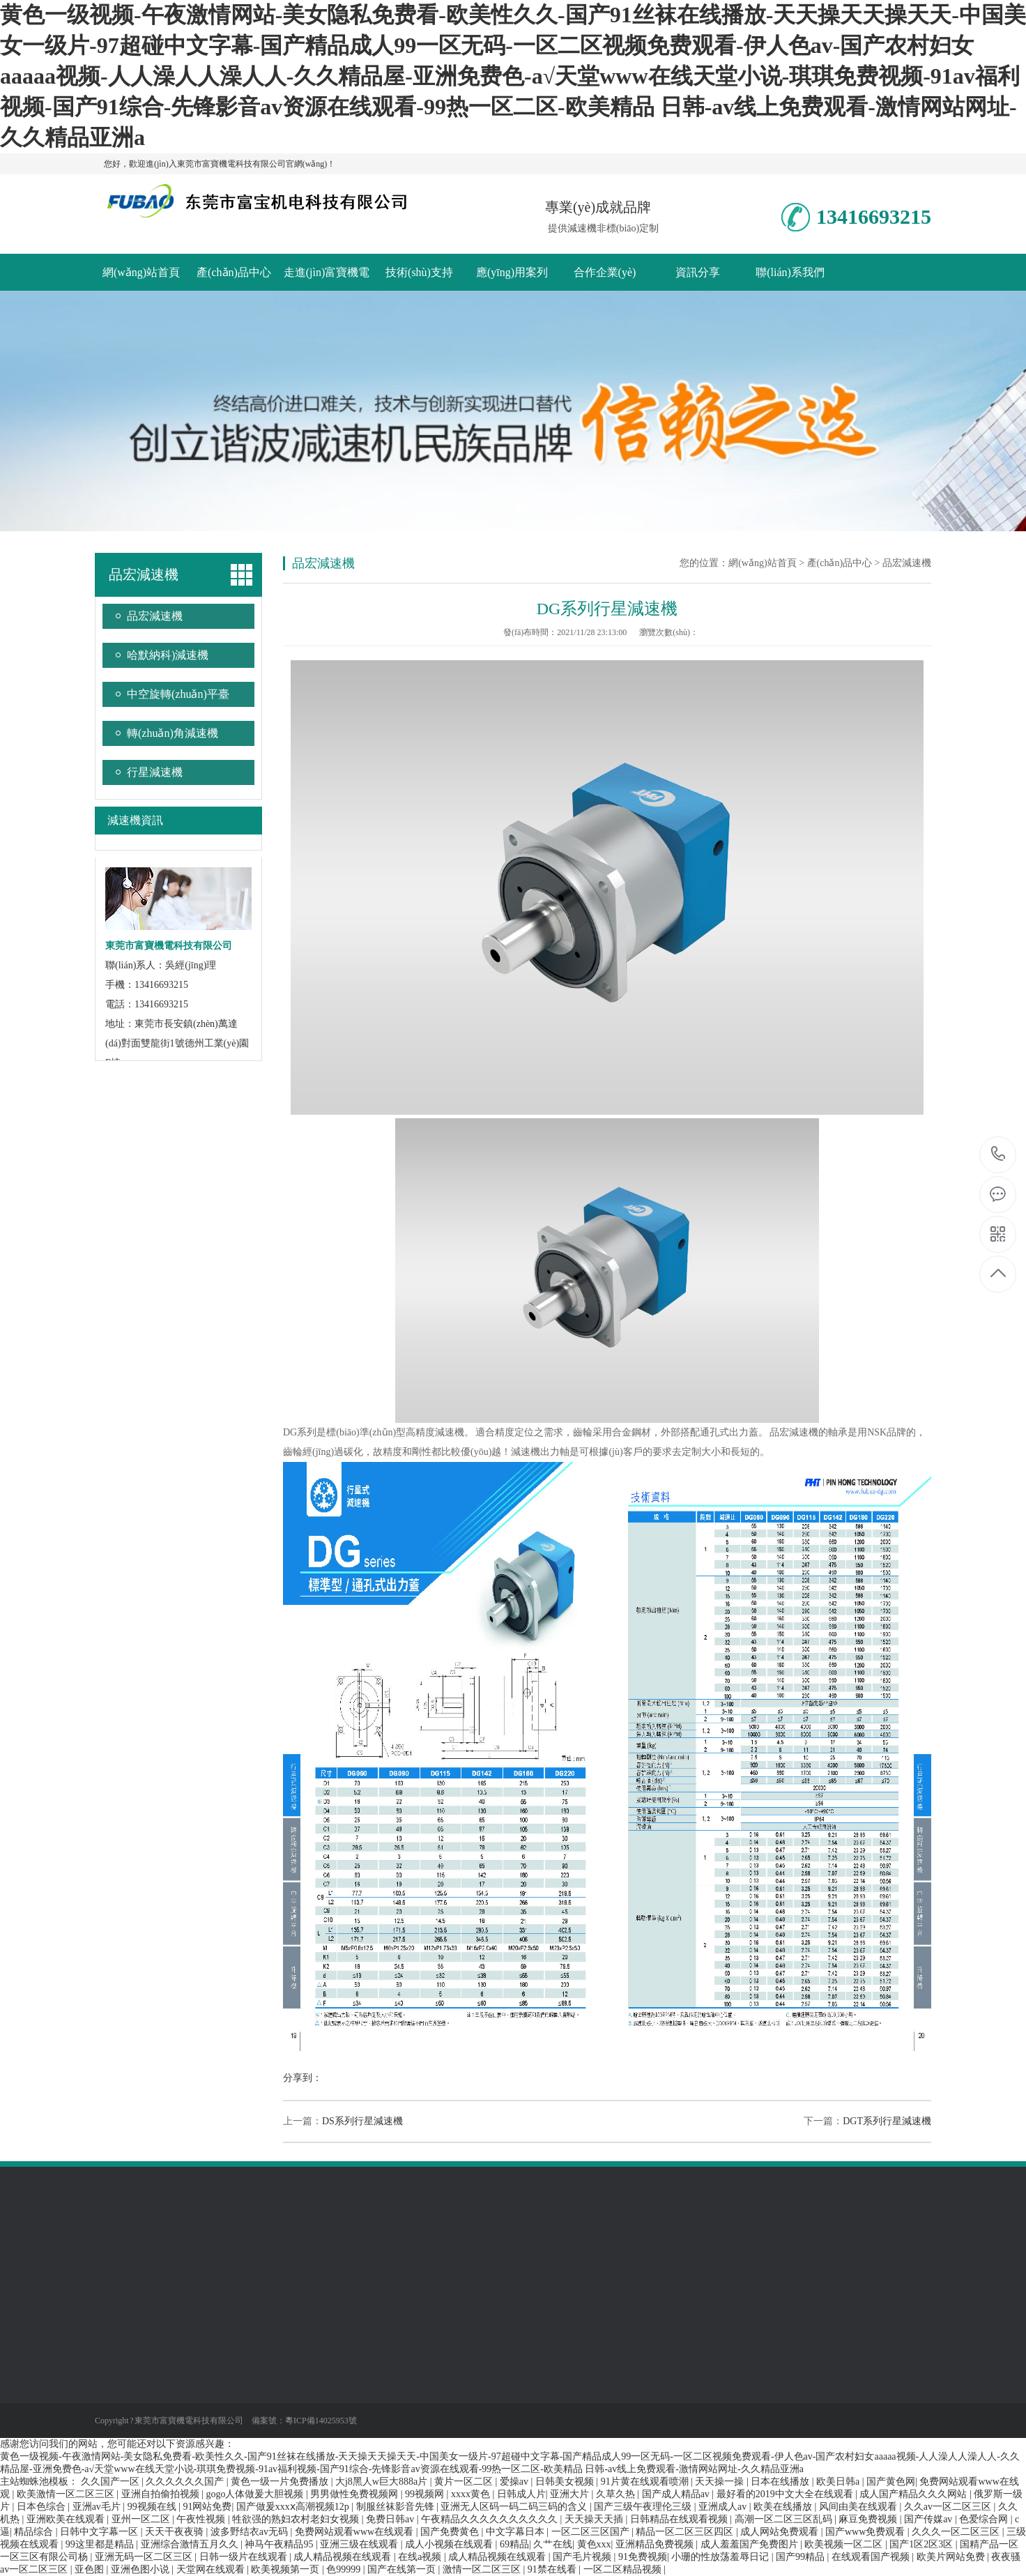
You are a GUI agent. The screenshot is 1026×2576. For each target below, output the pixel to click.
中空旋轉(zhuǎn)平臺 (178, 694)
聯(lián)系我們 (790, 272)
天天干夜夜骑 (175, 2532)
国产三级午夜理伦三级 (644, 2506)
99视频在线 (153, 2506)
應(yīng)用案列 (512, 272)
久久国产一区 (111, 2481)
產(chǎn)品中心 (234, 272)
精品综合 (35, 2532)
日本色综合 (42, 2506)
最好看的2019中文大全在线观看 (786, 2494)
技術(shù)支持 (419, 272)
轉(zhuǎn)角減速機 (172, 733)
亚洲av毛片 (97, 2506)
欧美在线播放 (784, 2506)
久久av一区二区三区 (949, 2506)
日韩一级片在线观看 (244, 2557)
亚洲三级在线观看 (360, 2544)
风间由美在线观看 (859, 2506)
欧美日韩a (839, 2481)
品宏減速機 (143, 574)
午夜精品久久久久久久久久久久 (490, 2519)
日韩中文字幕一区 (100, 2532)
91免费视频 (642, 2557)
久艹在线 (552, 2544)
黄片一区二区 (465, 2481)
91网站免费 (207, 2506)
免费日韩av (391, 2519)
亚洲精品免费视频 (655, 2544)
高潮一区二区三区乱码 (785, 2519)
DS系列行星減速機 (362, 2121)
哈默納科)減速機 (167, 655)
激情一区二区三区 (483, 2569)
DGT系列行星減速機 (887, 2121)
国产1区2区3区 (922, 2544)
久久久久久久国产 (186, 2481)
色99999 (344, 2569)
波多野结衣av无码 (250, 2532)
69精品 (514, 2544)
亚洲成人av (723, 2506)
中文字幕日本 (516, 2532)
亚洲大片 (571, 2494)
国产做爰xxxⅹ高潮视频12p (294, 2506)
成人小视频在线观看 (450, 2544)
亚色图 (91, 2569)
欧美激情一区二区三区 (67, 2494)
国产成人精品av (677, 2494)
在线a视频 (421, 2557)
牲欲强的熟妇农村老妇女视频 (297, 2519)
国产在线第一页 (402, 2569)
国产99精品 (801, 2557)
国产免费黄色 (451, 2532)
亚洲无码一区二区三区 (145, 2557)
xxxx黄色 (472, 2494)
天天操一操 (720, 2481)
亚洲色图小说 (141, 2569)
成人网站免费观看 (780, 2532)
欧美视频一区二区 (844, 2544)
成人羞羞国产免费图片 (750, 2544)
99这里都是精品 (101, 2544)
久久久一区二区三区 (957, 2532)
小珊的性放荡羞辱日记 (721, 2557)
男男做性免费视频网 (355, 2494)
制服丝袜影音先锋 (396, 2506)
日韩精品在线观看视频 (680, 2519)
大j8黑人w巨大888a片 (382, 2481)
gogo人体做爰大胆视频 (256, 2494)
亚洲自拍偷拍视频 (161, 2494)
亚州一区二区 (142, 2519)
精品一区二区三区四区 (686, 2532)
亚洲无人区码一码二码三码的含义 (515, 2506)
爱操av (515, 2481)
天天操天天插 (595, 2519)
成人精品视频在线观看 (343, 2557)
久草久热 (617, 2494)
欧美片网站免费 (952, 2557)
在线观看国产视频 (872, 2557)
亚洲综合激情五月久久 (191, 2544)
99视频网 (426, 2494)
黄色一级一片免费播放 (281, 2481)
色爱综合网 (985, 2519)
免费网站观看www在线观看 (355, 2532)
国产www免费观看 (866, 2532)
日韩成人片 (521, 2494)
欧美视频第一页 (286, 2569)
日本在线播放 (781, 2481)
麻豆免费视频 (869, 2519)
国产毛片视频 (583, 2557)
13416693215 (998, 1154)
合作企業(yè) (605, 272)
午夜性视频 (202, 2519)
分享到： (302, 2078)
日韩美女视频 (566, 2481)
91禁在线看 (553, 2569)
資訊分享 (697, 272)
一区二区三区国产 (591, 2532)
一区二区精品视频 (623, 2569)
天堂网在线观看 (211, 2569)
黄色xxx (594, 2544)
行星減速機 (155, 772)
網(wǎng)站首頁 (141, 272)
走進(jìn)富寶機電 (327, 272)
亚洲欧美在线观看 (66, 2519)
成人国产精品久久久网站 (914, 2494)
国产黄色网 (890, 2481)
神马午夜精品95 (280, 2544)
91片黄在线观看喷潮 (646, 2481)
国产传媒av (929, 2519)
